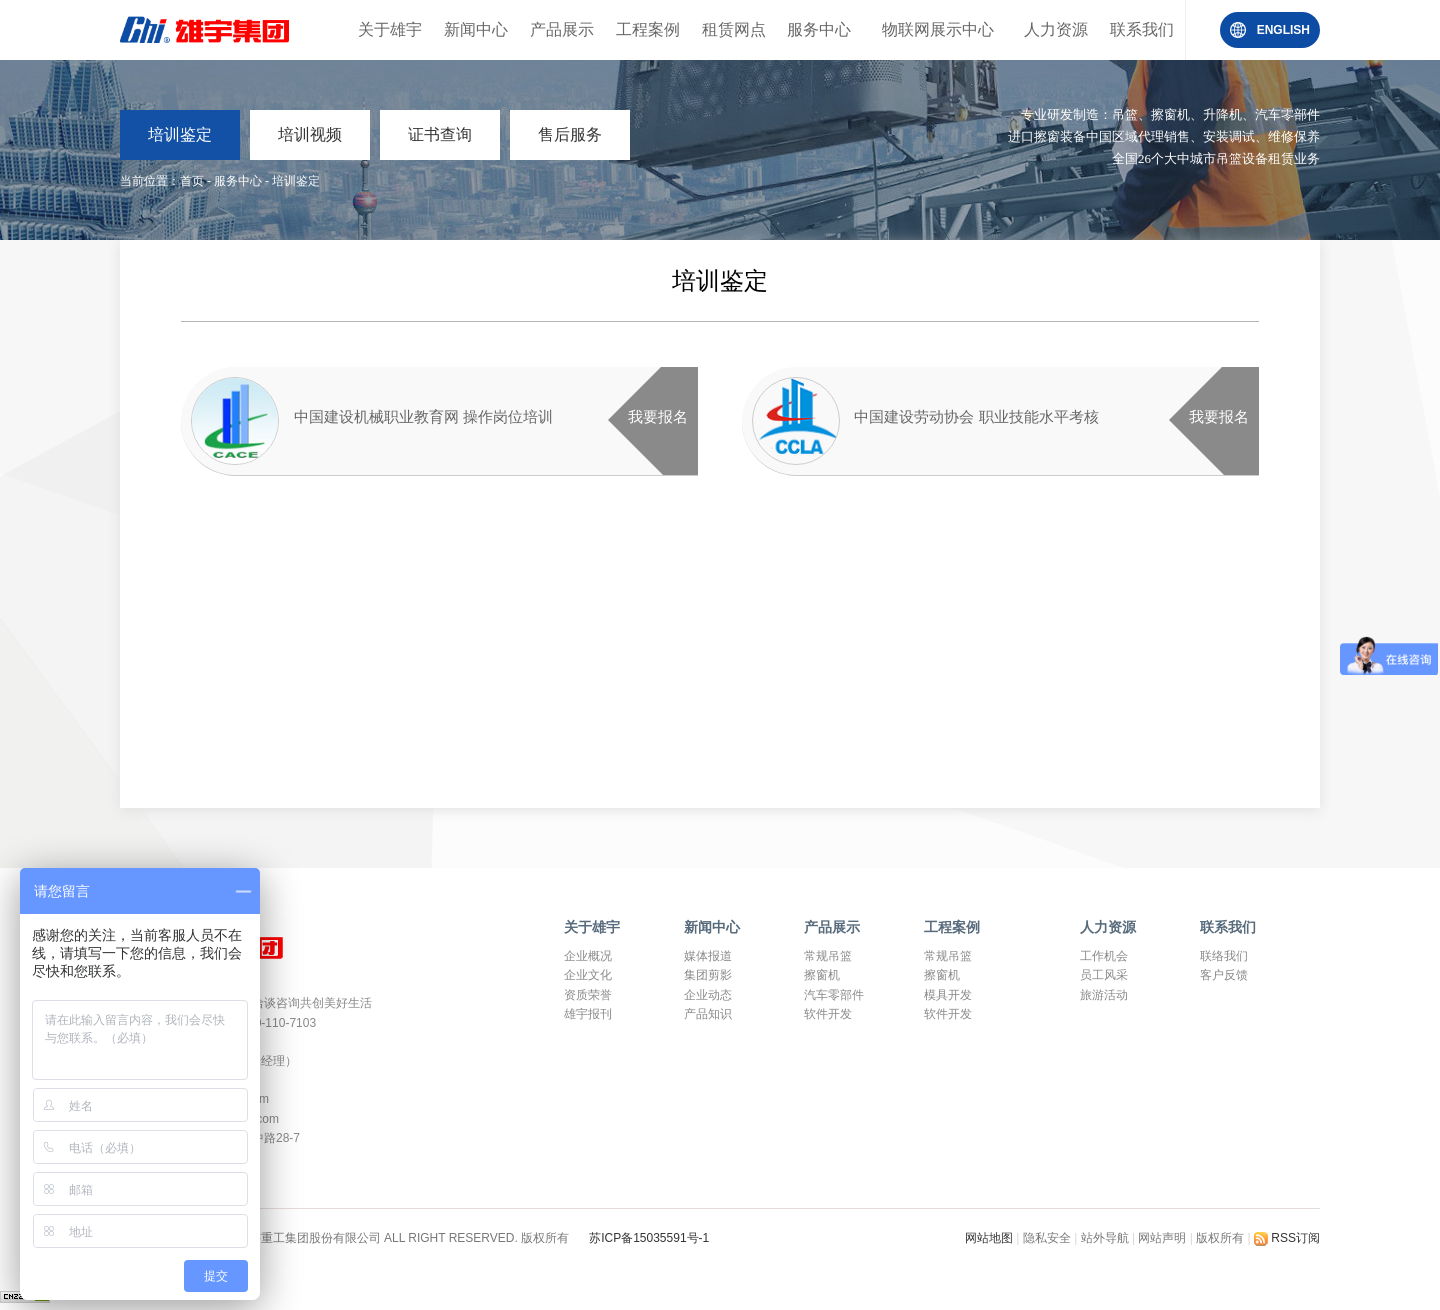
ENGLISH (1283, 30)
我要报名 (658, 417)
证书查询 (440, 134)
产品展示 (562, 29)
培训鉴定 (180, 134)
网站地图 (990, 1238)
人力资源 (1056, 29)
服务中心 (819, 29)
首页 (192, 181)
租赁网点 (734, 29)
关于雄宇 (390, 29)
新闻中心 (476, 29)
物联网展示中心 (938, 29)
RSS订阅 (1287, 1238)
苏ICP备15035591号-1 (649, 1238)
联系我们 (1142, 29)
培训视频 (310, 134)
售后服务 (570, 134)
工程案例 (648, 29)
